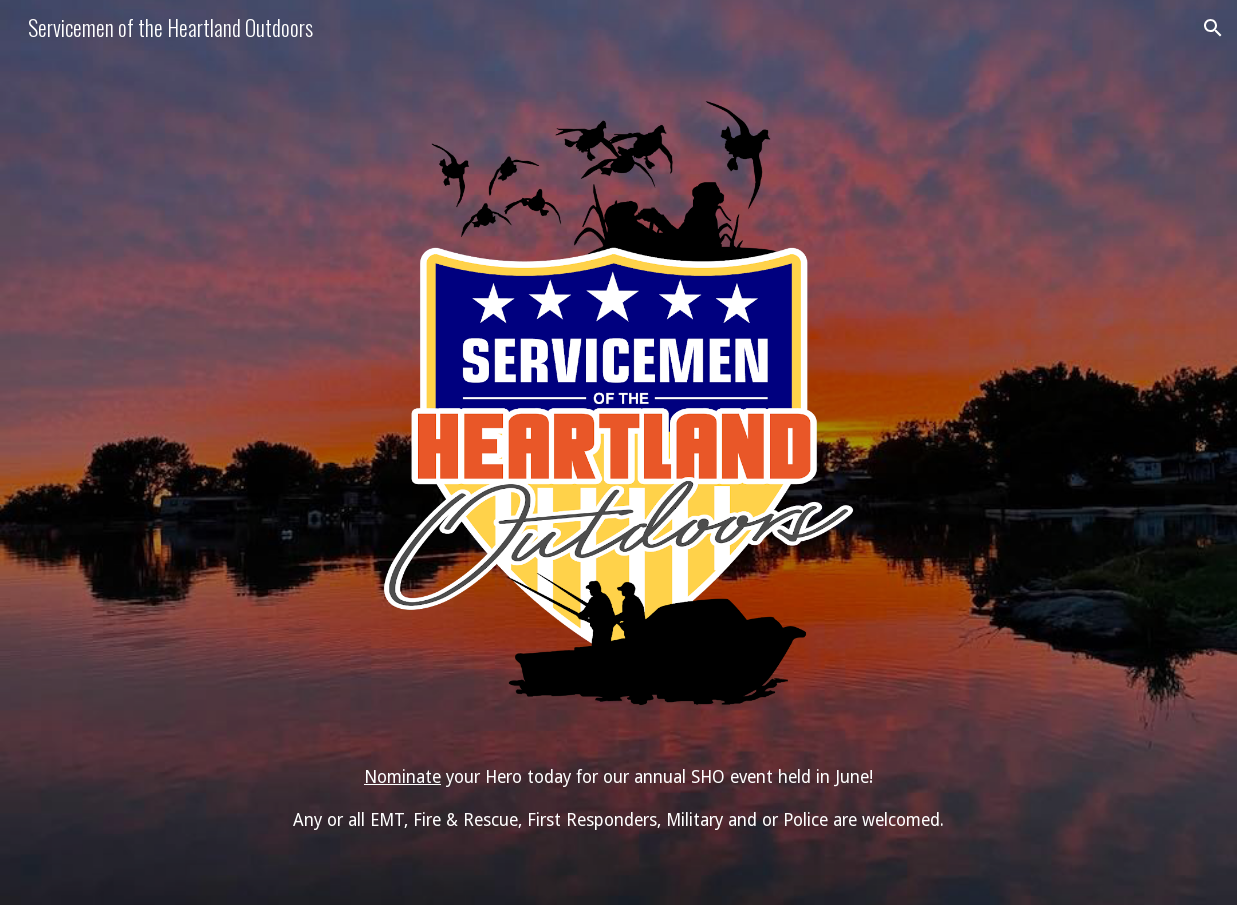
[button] (1213, 28)
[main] (618, 799)
